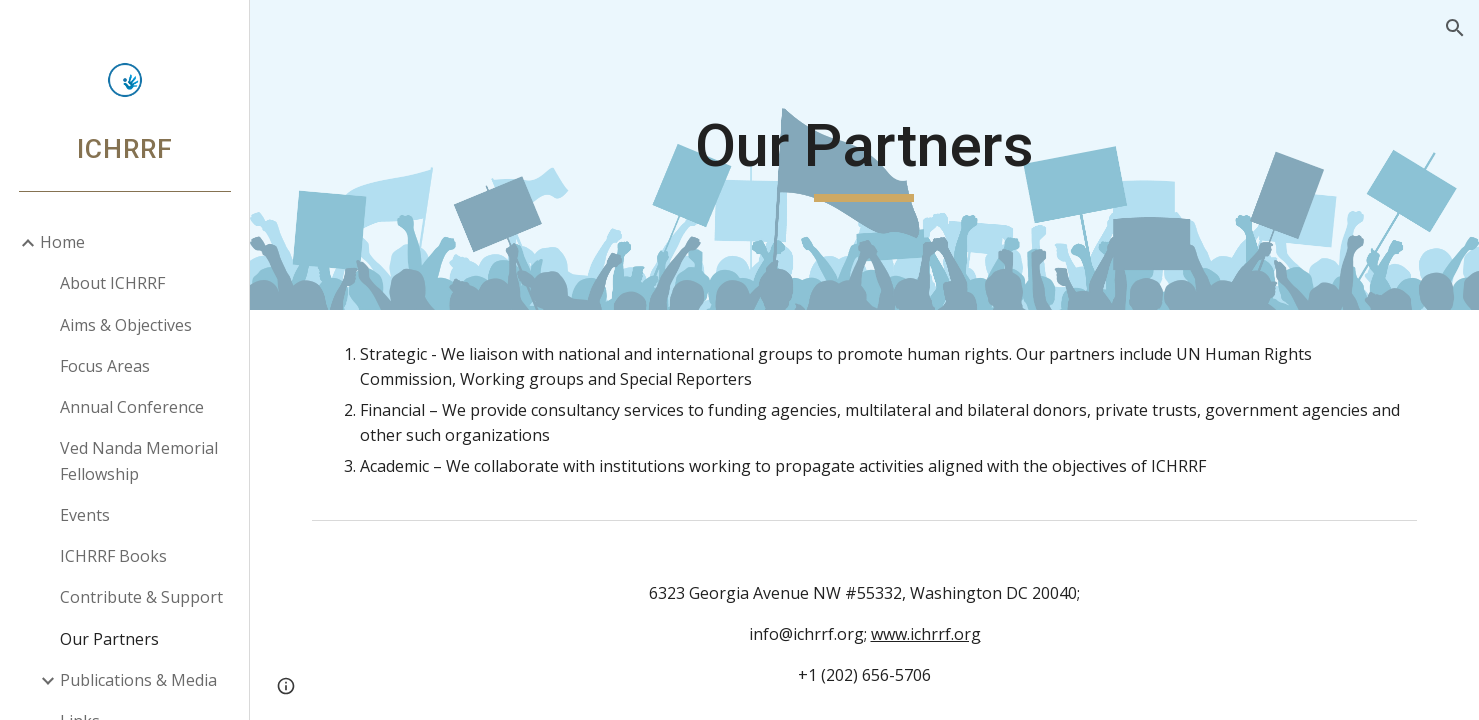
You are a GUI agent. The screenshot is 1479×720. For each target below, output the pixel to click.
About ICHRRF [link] (112, 283)
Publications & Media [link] (138, 680)
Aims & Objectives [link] (126, 325)
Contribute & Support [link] (141, 597)
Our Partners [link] (109, 639)
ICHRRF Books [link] (113, 556)
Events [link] (85, 515)
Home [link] (62, 242)
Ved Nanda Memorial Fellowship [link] (139, 460)
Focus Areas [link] (105, 366)
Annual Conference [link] (132, 407)
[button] (1455, 28)
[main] (864, 155)
